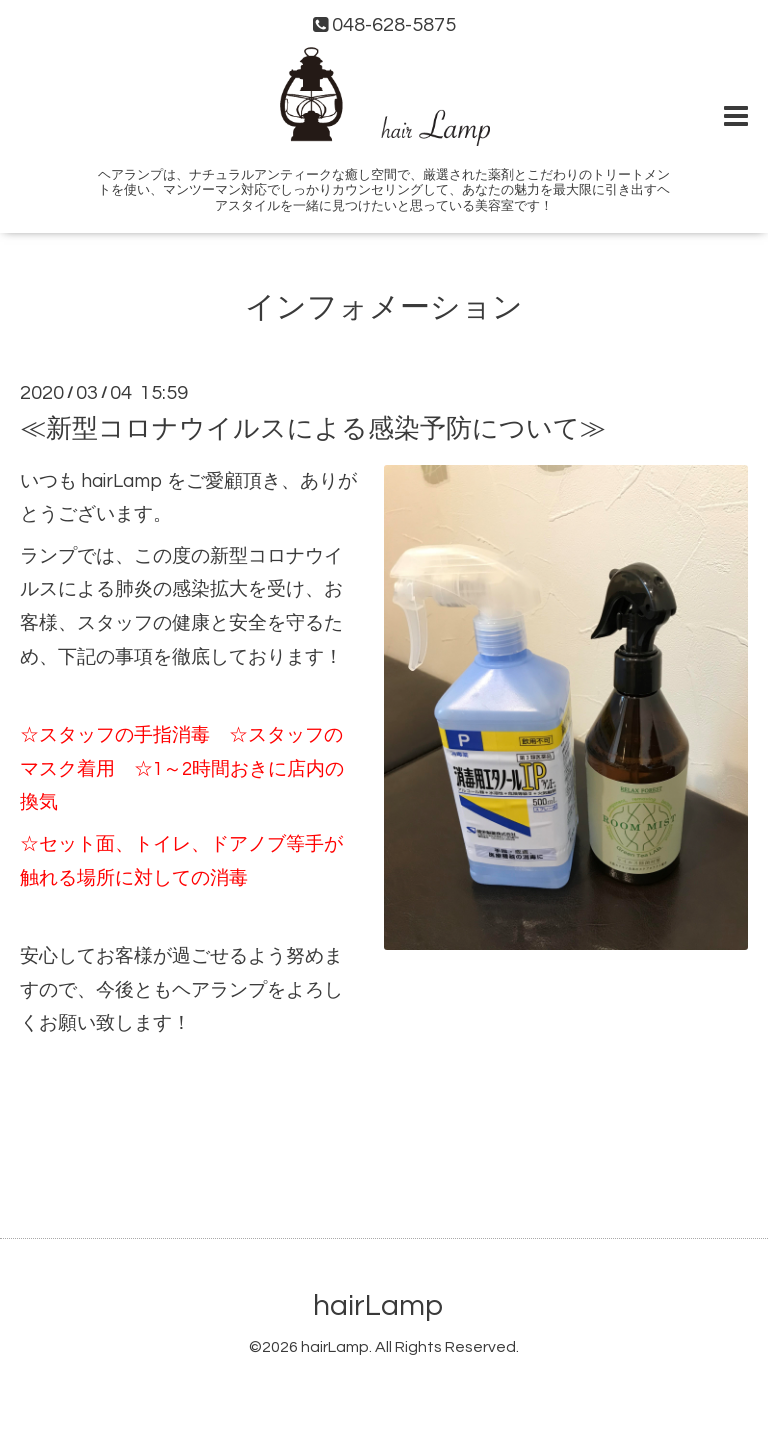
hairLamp (378, 1305)
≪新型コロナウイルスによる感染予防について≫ (313, 428)
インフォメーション (384, 307)
